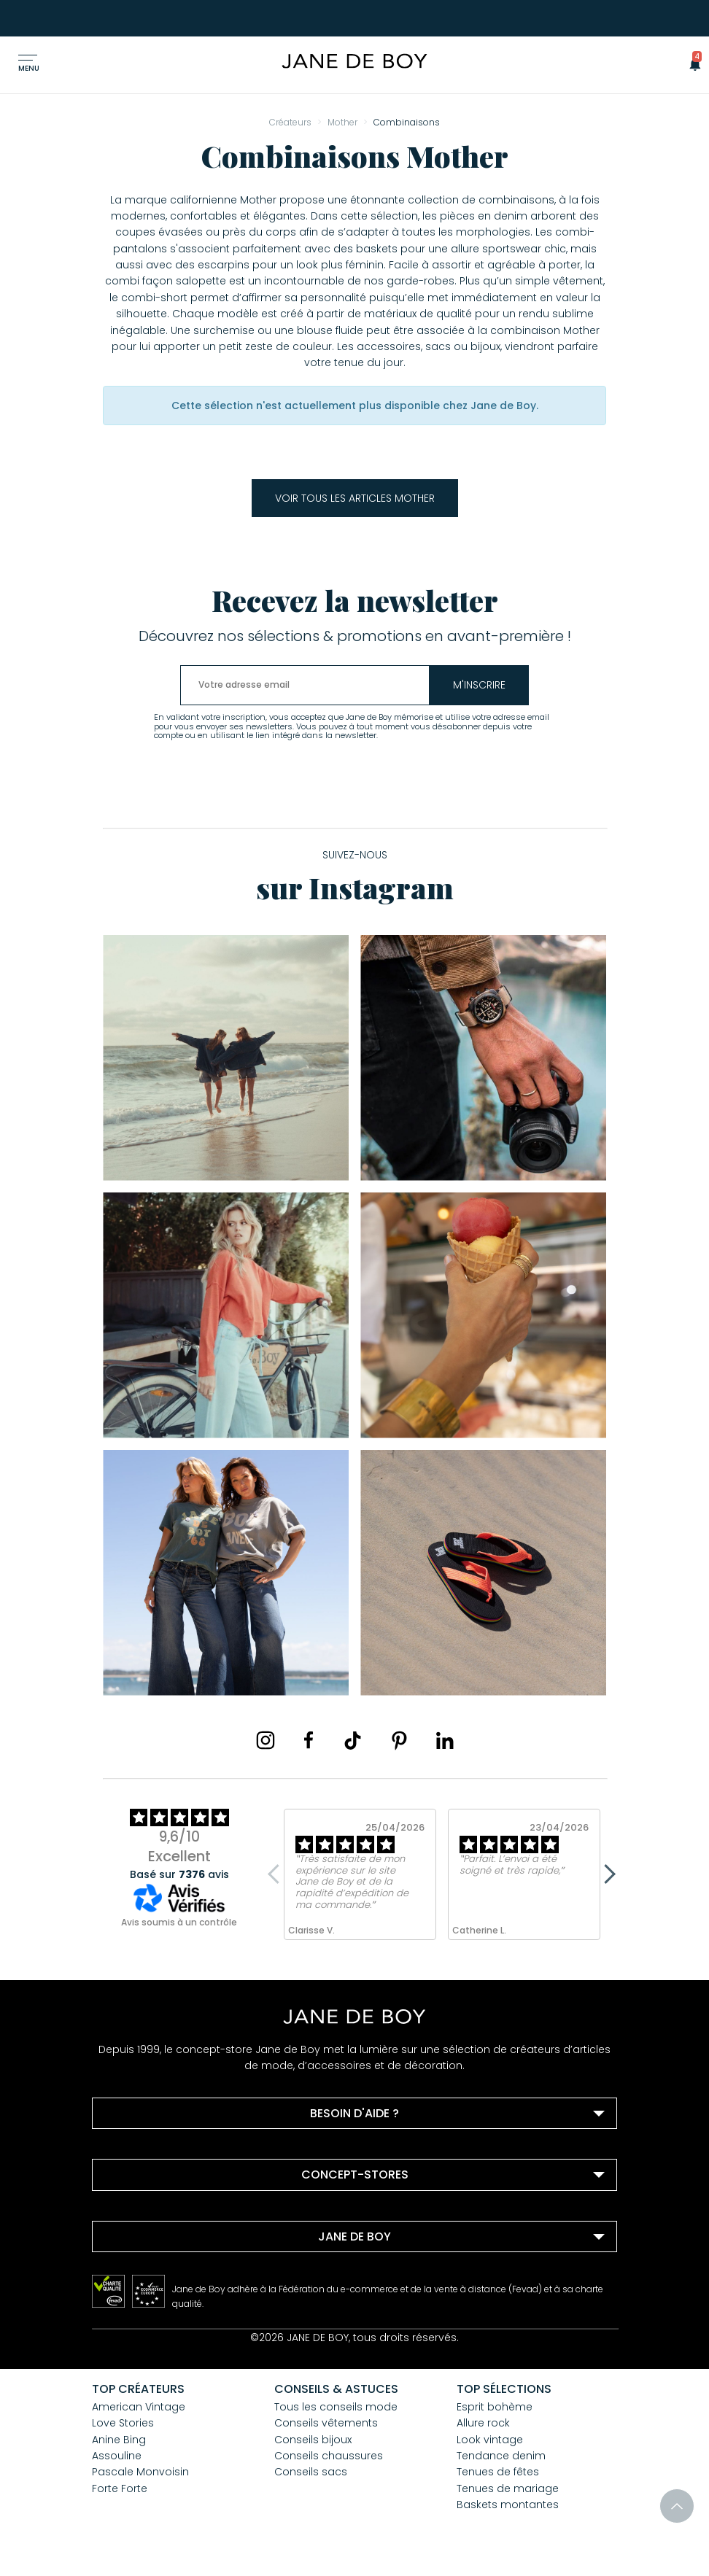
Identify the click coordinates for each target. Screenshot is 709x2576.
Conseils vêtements (326, 2423)
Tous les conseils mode (336, 2407)
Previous (277, 1874)
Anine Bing (119, 2439)
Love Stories (123, 2423)
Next (606, 1874)
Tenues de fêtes (498, 2471)
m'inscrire (482, 685)
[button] (691, 63)
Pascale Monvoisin (140, 2471)
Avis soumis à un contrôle (179, 1922)
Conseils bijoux (313, 2439)
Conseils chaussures (328, 2455)
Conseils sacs (310, 2471)
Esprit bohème (494, 2407)
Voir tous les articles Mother (355, 498)
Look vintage (490, 2439)
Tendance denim (501, 2455)
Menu (28, 68)
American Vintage (138, 2407)
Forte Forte (119, 2488)
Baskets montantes (508, 2504)
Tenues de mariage (508, 2488)
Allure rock (483, 2423)
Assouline (117, 2455)
